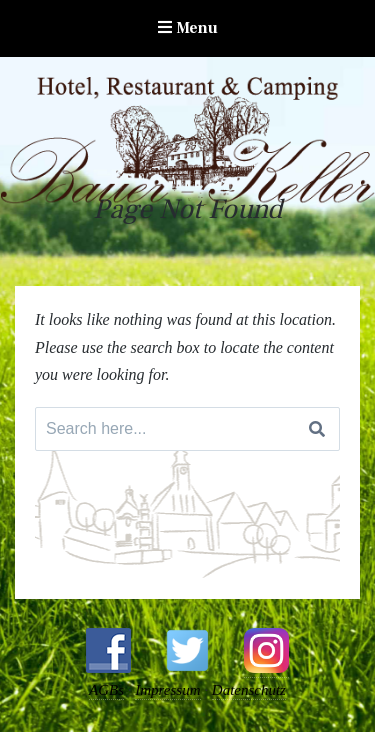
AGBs (106, 690)
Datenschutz (249, 690)
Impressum (167, 690)
